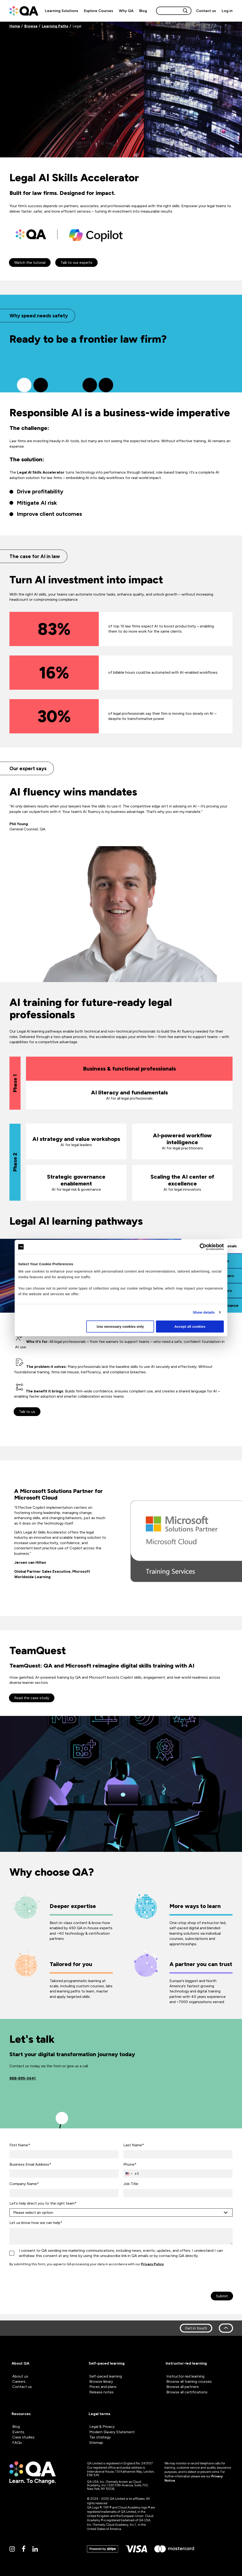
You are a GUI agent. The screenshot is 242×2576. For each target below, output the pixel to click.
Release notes (101, 2392)
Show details (204, 1312)
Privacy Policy (152, 2264)
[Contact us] (206, 10)
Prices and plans (103, 2386)
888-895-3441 (23, 2078)
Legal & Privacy (102, 2426)
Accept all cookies (189, 1326)
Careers (19, 2381)
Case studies (23, 2437)
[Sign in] (226, 10)
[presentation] (45, 2279)
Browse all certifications (186, 2392)
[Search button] (185, 11)
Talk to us (27, 1411)
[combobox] (131, 2173)
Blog (143, 10)
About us (20, 2376)
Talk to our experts (76, 262)
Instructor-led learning (185, 2376)
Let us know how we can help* (35, 2222)
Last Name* (133, 2145)
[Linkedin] (35, 2549)
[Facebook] (23, 2549)
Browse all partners (182, 2386)
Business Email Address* (30, 2164)
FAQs (17, 2442)
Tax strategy (100, 2437)
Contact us (206, 10)
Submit (222, 2296)
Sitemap (96, 2442)
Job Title (130, 2183)
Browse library (101, 2381)
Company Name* (24, 2183)
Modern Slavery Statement (112, 2432)
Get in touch (196, 2328)
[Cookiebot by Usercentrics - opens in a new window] (203, 1246)
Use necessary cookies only (120, 1326)
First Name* (19, 2145)
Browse (31, 26)
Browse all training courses (189, 2381)
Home (14, 26)
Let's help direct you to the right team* (42, 2203)
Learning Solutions (61, 10)
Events (18, 2432)
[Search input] (169, 11)
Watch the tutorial (29, 262)
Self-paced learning (105, 2376)
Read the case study (31, 1698)
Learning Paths (55, 26)
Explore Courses (98, 10)
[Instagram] (12, 2549)
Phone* (129, 2164)
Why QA (126, 10)
